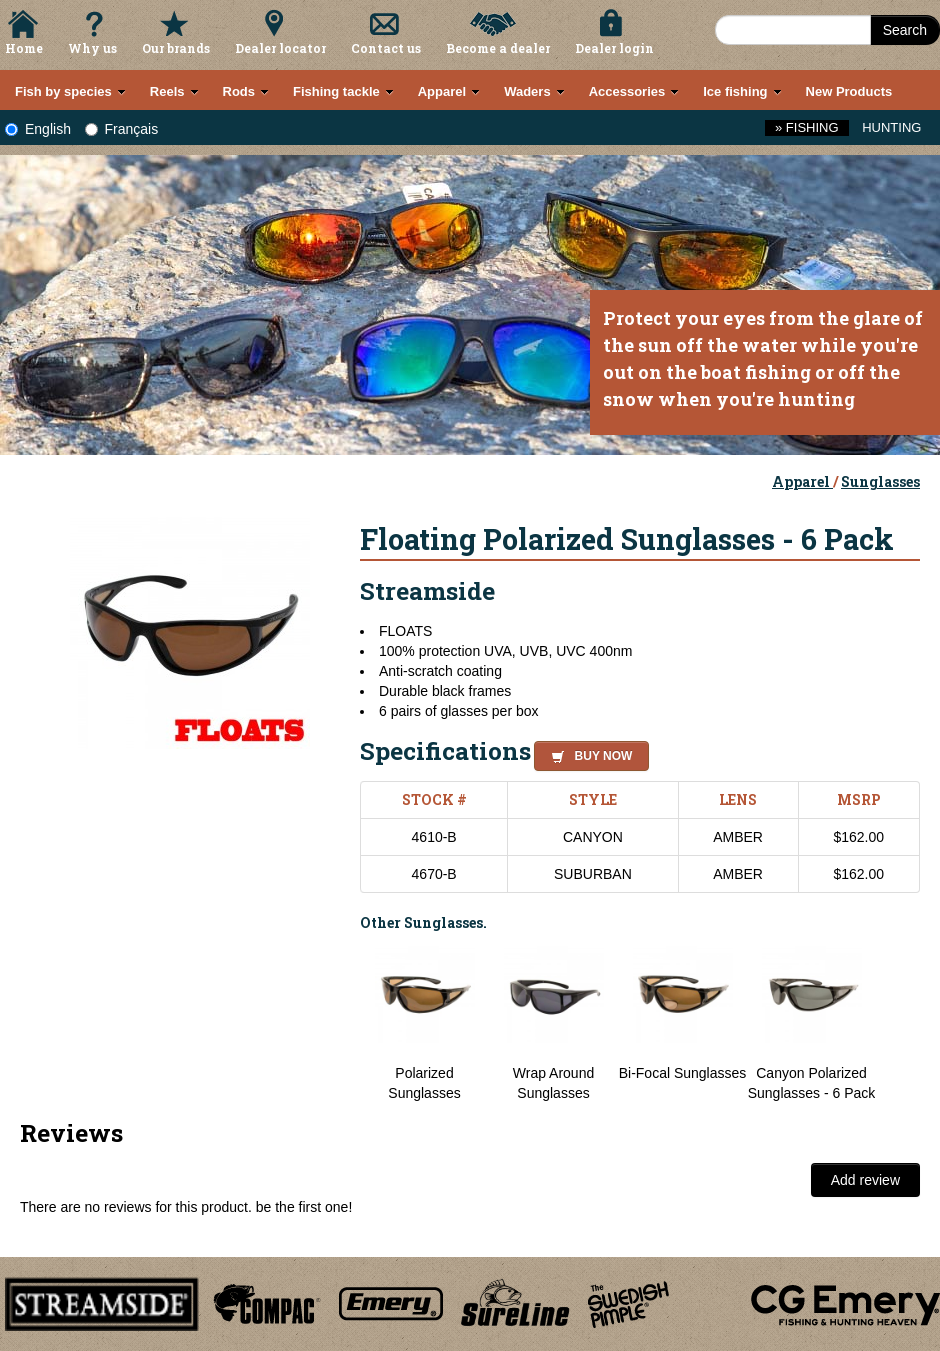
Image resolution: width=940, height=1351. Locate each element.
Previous (345, 1023)
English (38, 129)
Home (24, 48)
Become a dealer (498, 48)
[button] (587, 753)
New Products (849, 91)
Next (900, 1023)
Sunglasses (880, 481)
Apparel (802, 481)
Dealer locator (280, 48)
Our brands (176, 48)
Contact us (386, 48)
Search (905, 30)
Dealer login (614, 48)
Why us (92, 48)
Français (122, 129)
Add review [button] (865, 1180)
